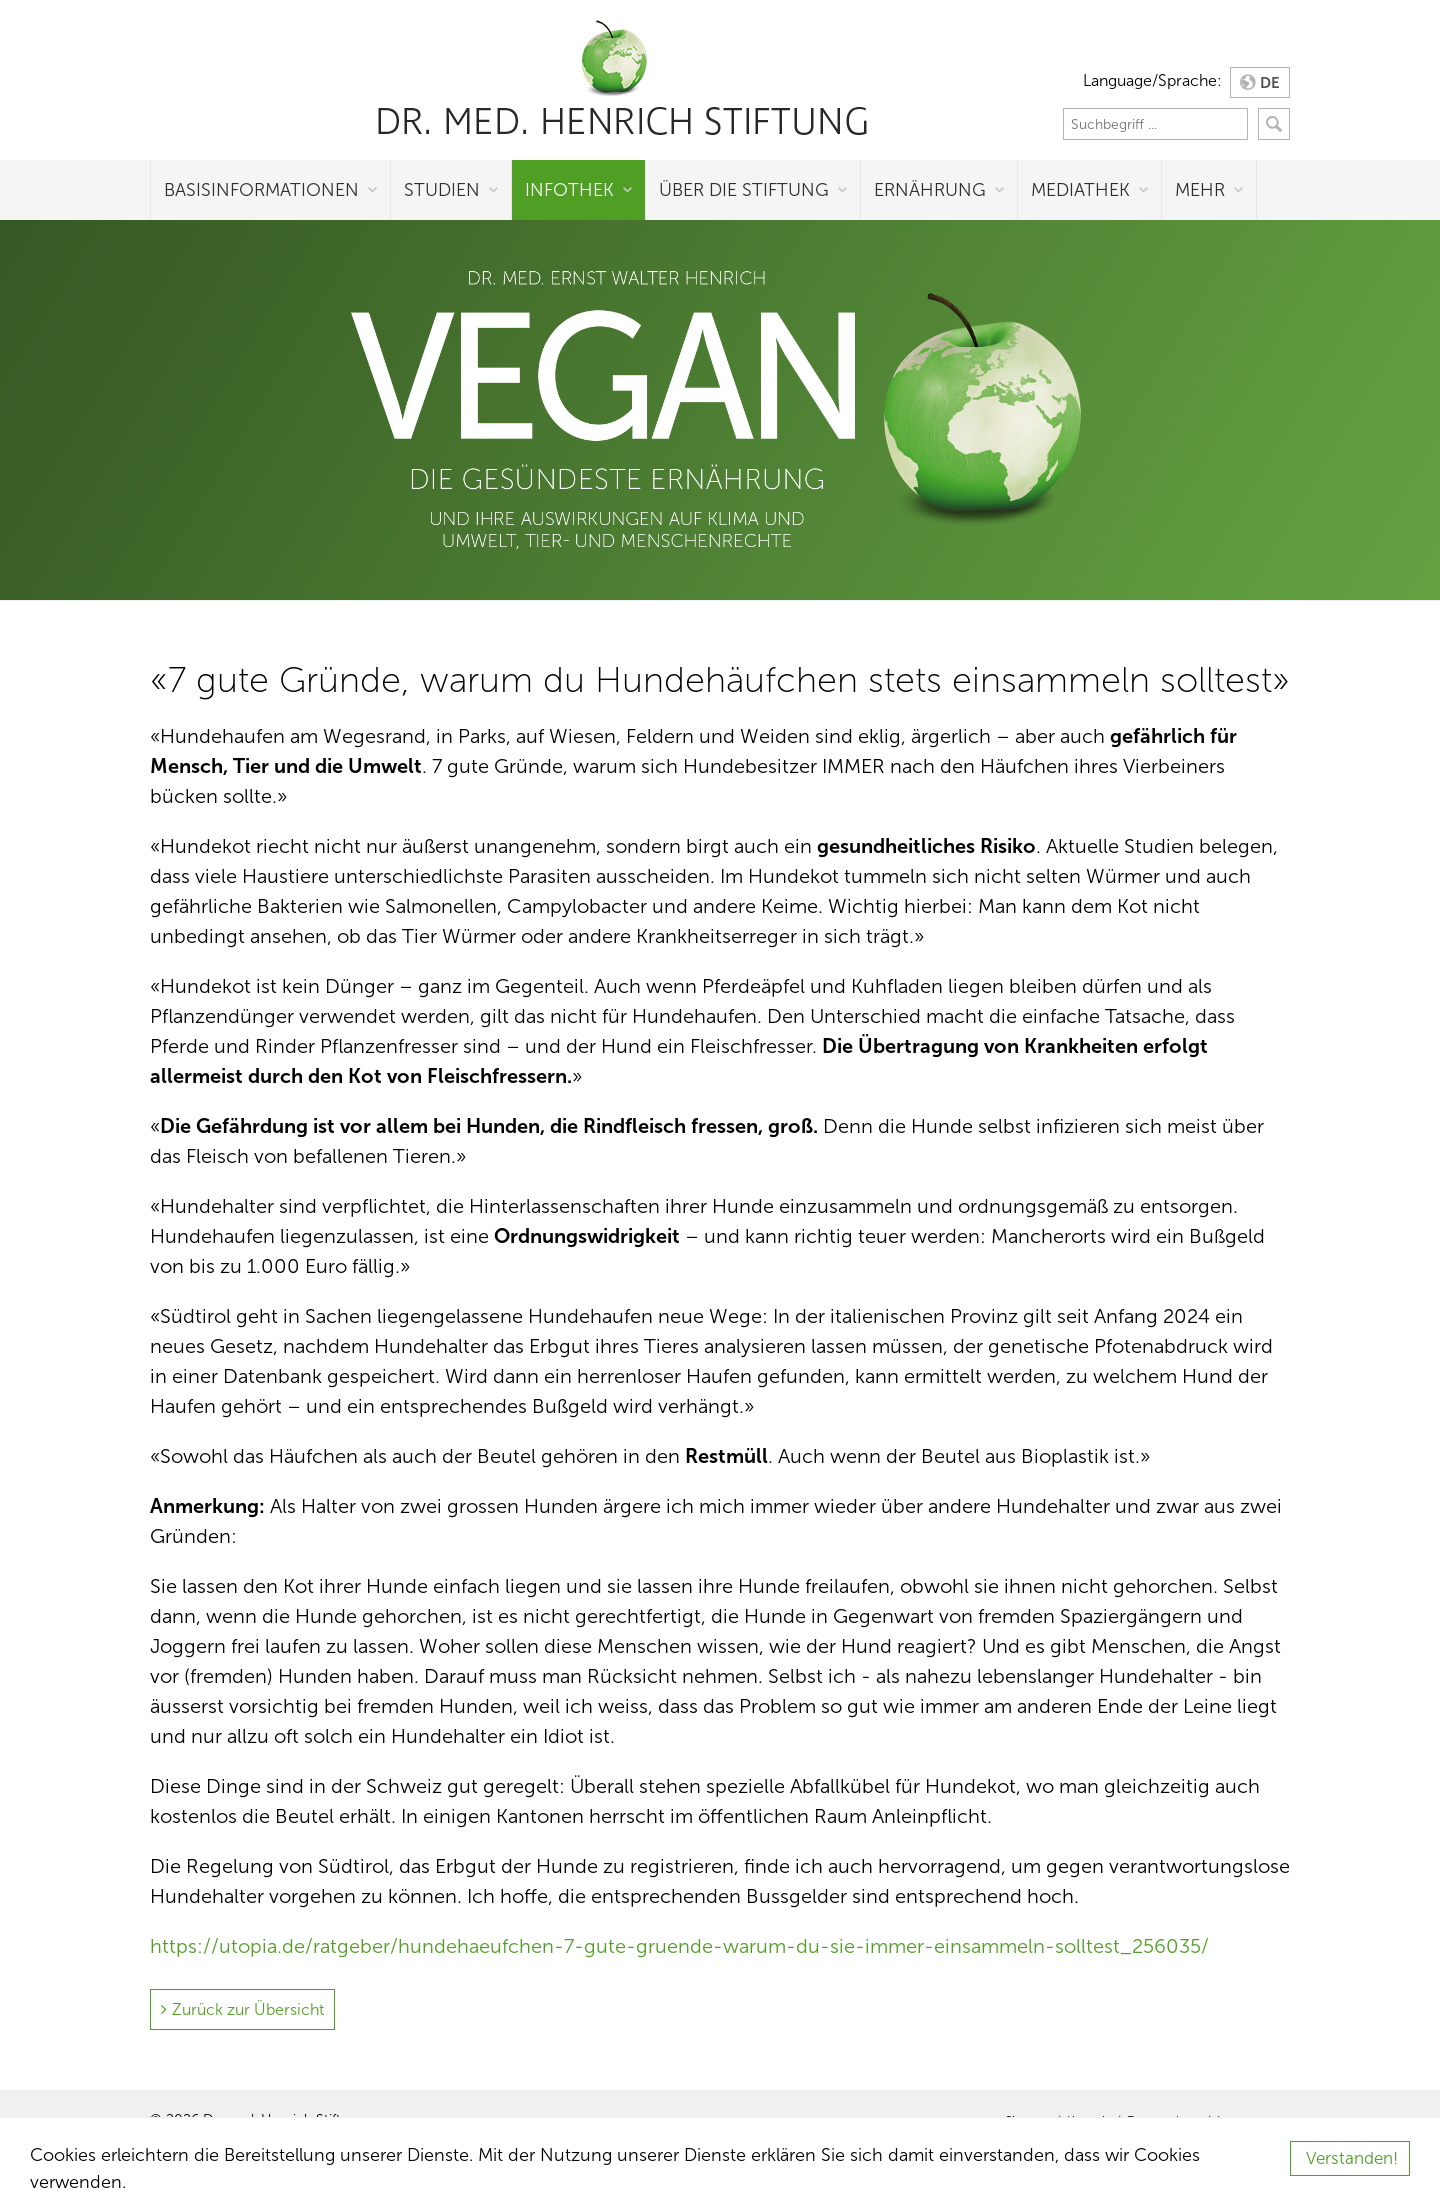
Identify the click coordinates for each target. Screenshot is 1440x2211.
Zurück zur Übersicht (248, 2009)
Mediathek (1080, 190)
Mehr (1200, 190)
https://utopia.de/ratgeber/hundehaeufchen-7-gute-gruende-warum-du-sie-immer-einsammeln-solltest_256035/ (679, 1946)
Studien (442, 190)
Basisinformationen (261, 190)
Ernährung (930, 190)
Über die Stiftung (744, 190)
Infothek (569, 190)
